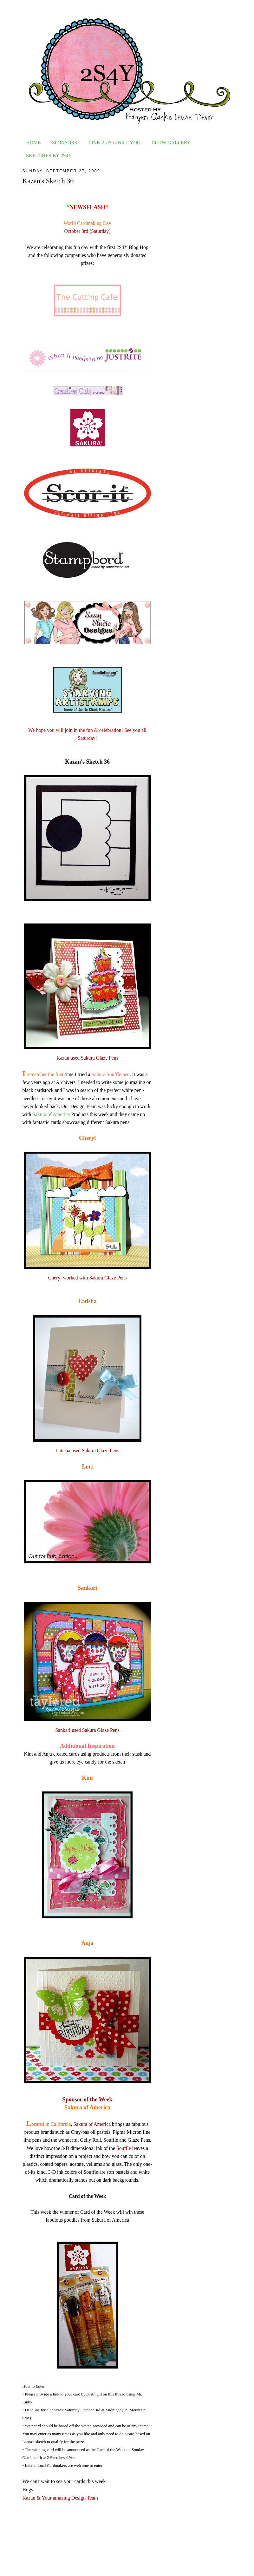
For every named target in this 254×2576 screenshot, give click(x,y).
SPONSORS (64, 142)
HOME (33, 142)
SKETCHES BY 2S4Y (49, 155)
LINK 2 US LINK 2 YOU (114, 142)
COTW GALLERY (171, 142)
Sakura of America (51, 1114)
